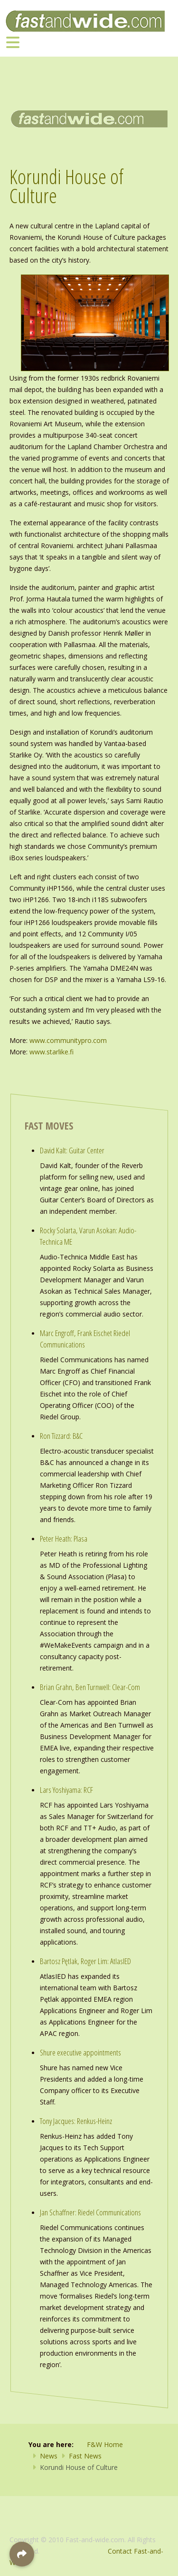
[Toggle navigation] (13, 42)
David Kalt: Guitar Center (72, 1150)
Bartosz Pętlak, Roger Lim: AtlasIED (85, 1961)
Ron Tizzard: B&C (61, 1435)
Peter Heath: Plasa (63, 1538)
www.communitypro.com (68, 1040)
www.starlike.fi (51, 1051)
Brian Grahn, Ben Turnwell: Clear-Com (90, 1686)
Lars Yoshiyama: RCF (66, 1789)
